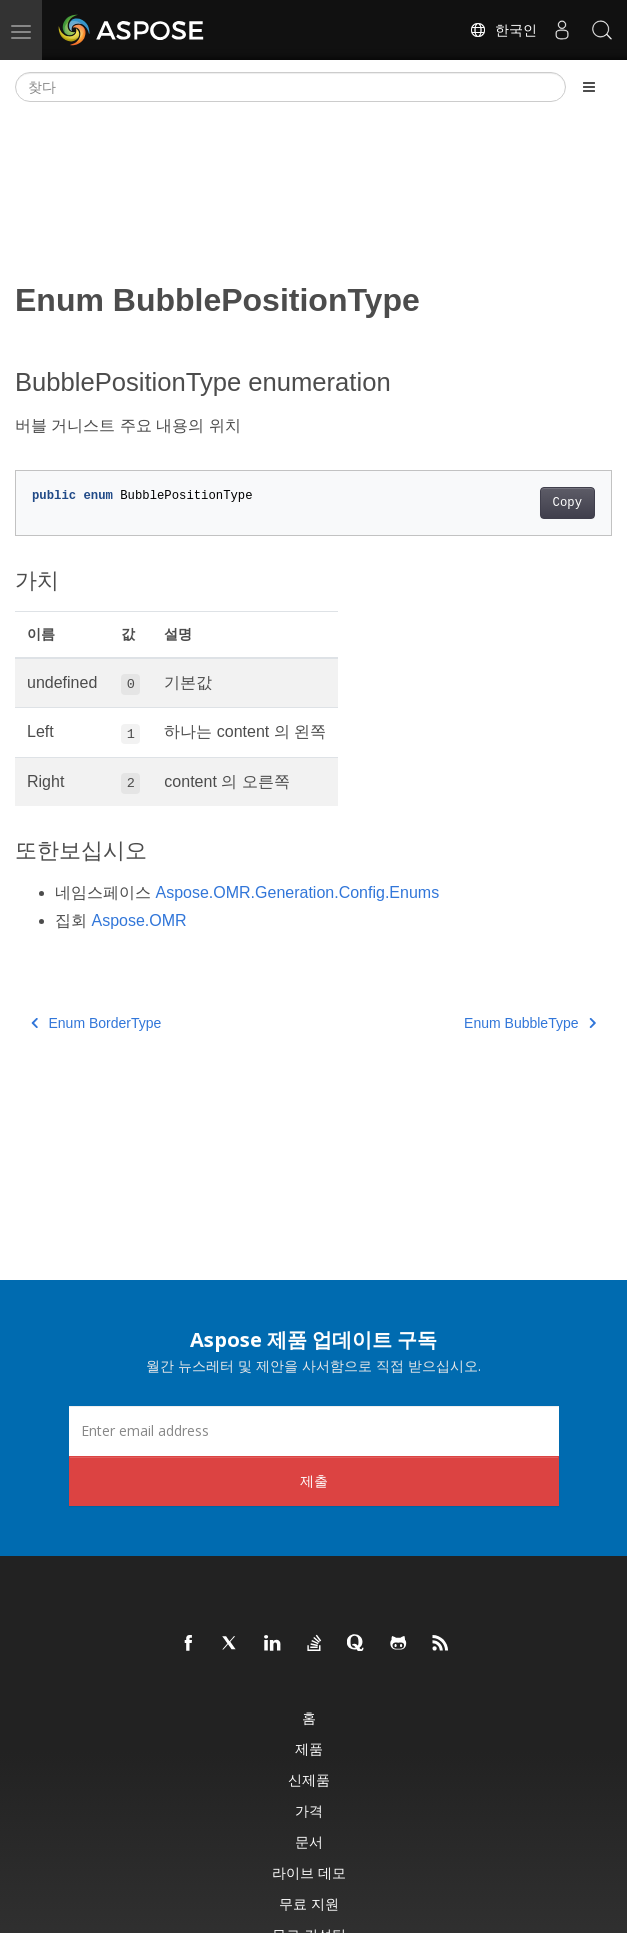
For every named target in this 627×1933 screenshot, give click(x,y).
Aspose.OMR (138, 920)
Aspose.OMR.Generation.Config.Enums (297, 892)
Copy (567, 503)
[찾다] (290, 87)
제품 (309, 1748)
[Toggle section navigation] (589, 87)
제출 (314, 1480)
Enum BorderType (96, 1023)
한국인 (503, 30)
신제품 (309, 1779)
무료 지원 (309, 1903)
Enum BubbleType (530, 1023)
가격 (309, 1810)
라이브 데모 (309, 1872)
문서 (309, 1841)
